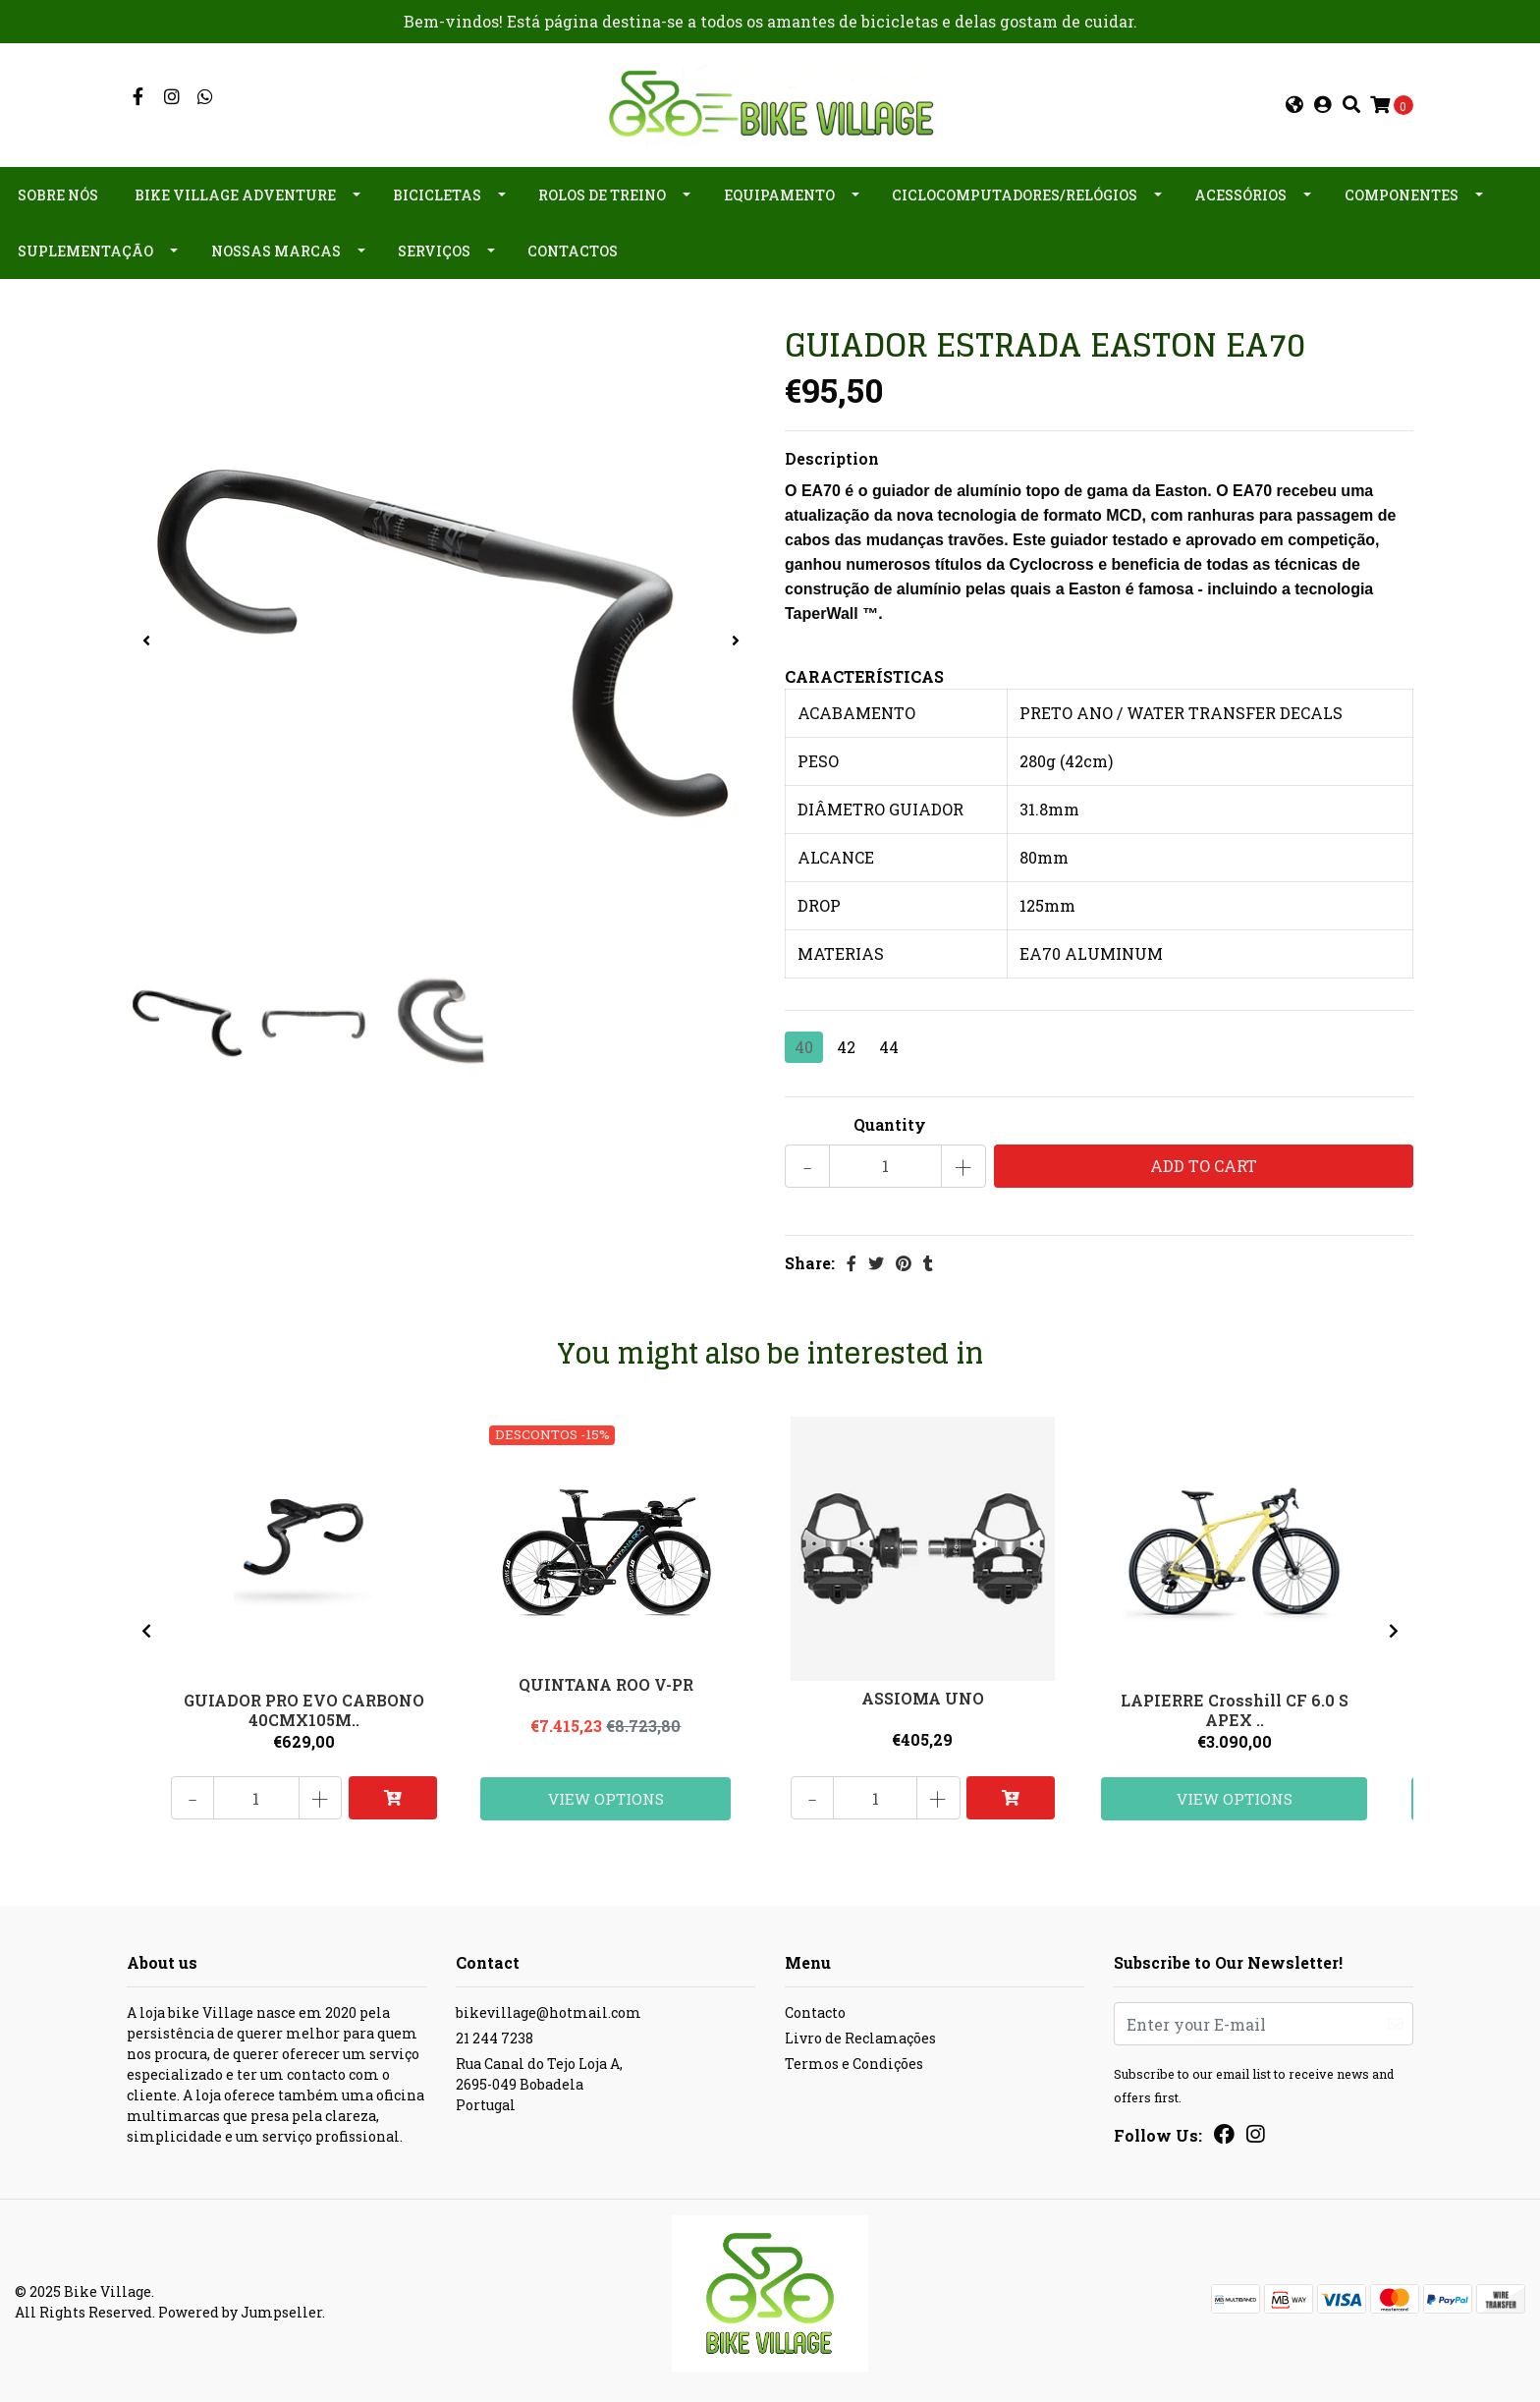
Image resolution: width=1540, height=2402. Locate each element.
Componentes (1401, 193)
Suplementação (85, 249)
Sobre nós (58, 193)
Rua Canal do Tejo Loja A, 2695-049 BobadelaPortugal (539, 2082)
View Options (607, 1795)
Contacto (815, 2010)
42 (846, 1043)
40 (804, 1043)
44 (889, 1043)
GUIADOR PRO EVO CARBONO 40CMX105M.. (304, 1706)
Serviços (434, 249)
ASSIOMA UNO (923, 1697)
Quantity (889, 1121)
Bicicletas (437, 193)
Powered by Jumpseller (240, 2310)
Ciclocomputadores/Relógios (1014, 193)
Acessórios (1240, 193)
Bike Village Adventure (235, 193)
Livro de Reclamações (860, 2036)
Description (832, 455)
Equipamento (779, 193)
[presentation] (146, 638)
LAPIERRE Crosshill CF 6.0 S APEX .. (1234, 1706)
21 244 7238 (494, 2036)
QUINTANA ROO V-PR (607, 1683)
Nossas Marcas (276, 249)
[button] (1294, 104)
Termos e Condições (854, 2061)
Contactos (572, 249)
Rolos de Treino (602, 193)
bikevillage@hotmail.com (548, 2010)
